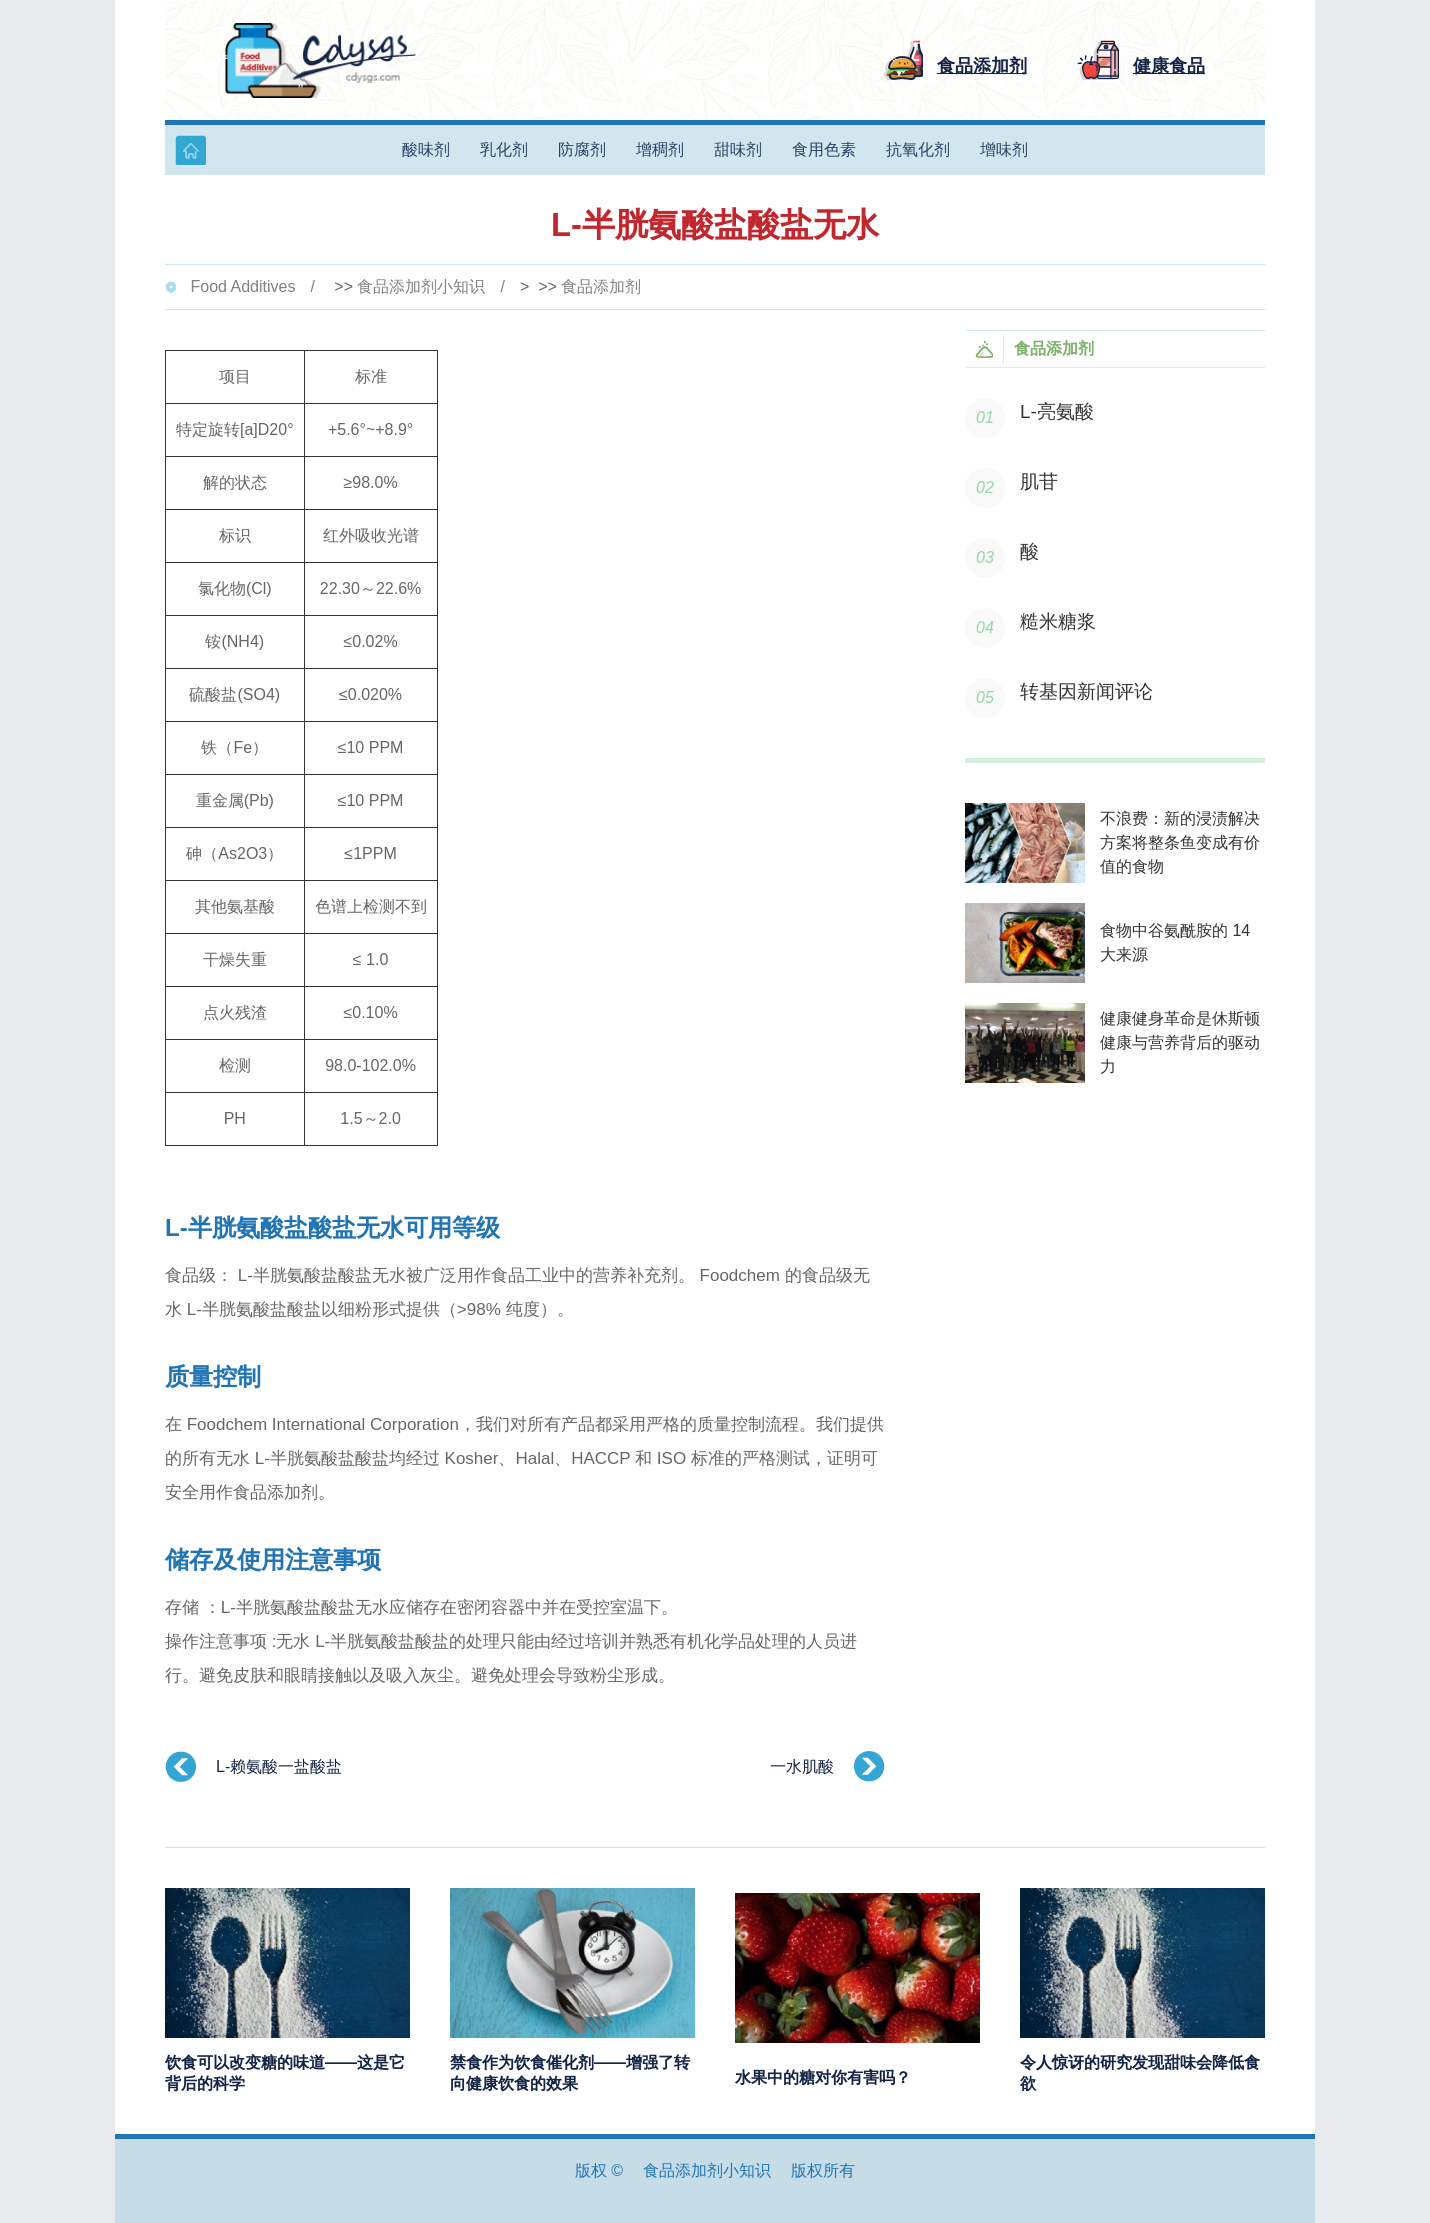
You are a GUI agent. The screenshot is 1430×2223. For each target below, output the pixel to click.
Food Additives (242, 286)
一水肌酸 (802, 1766)
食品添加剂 (601, 286)
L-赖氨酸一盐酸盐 (279, 1766)
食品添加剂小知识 (421, 286)
